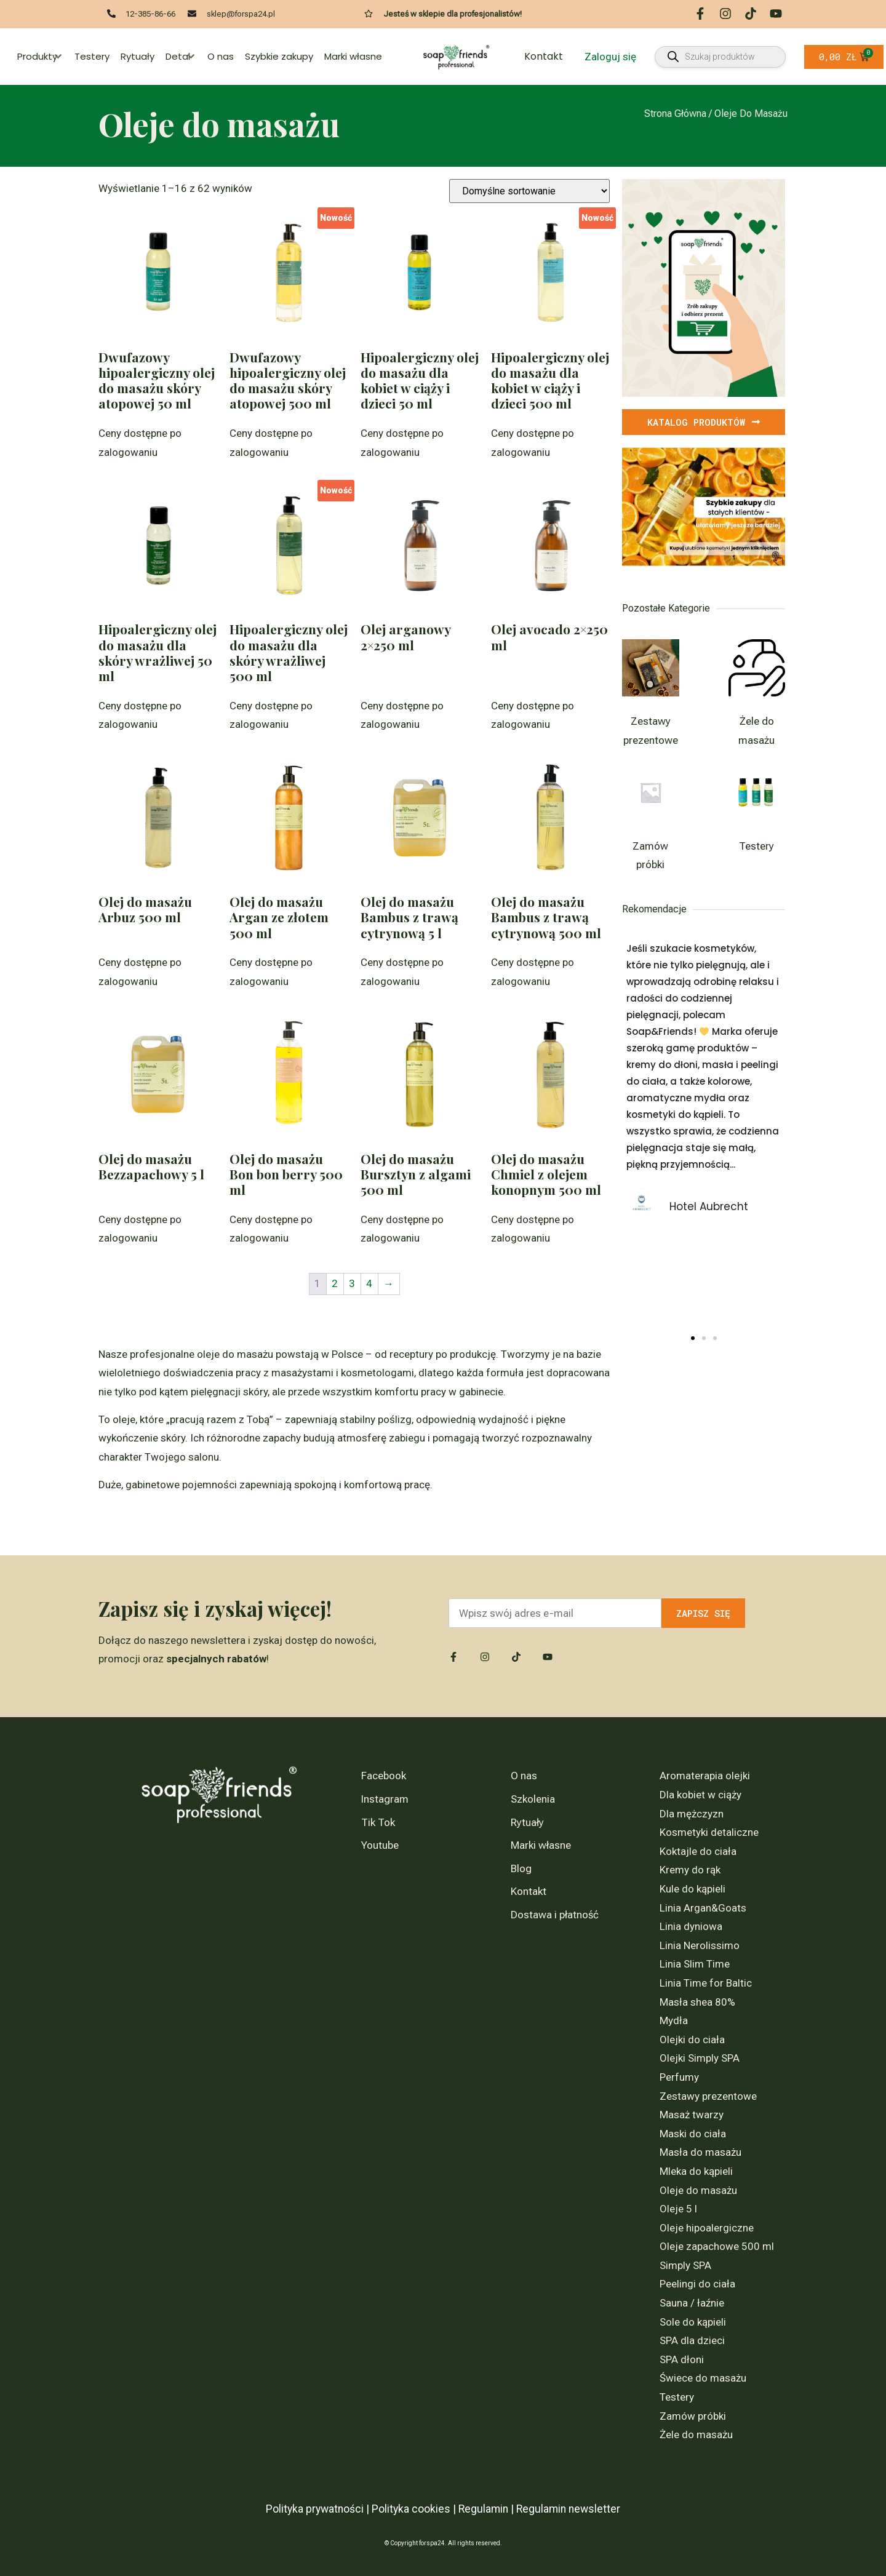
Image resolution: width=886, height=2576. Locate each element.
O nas (220, 56)
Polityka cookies (411, 2509)
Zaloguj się (610, 56)
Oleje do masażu (698, 2190)
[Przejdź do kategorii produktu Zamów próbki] (650, 822)
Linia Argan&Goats (703, 1908)
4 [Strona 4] (369, 1283)
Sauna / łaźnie (692, 2303)
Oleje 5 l (678, 2209)
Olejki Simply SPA (700, 2058)
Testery (92, 56)
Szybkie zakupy (279, 56)
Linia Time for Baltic (706, 1983)
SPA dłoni (682, 2359)
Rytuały (137, 56)
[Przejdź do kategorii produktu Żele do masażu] (757, 697)
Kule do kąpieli (692, 1889)
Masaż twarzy (692, 2114)
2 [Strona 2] (335, 1283)
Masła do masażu (700, 2152)
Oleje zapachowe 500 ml (717, 2246)
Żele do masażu (696, 2434)
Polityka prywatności (315, 2509)
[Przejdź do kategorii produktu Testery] (757, 812)
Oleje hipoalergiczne (707, 2228)
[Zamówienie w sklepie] (529, 191)
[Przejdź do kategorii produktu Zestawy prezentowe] (650, 697)
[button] (693, 1338)
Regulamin (483, 2509)
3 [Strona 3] (352, 1283)
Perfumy (679, 2077)
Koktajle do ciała (698, 1851)
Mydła (674, 2020)
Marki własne (353, 56)
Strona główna (675, 113)
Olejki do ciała (692, 2039)
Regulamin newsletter (568, 2509)
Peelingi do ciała (697, 2284)
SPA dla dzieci (692, 2340)
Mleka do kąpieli (696, 2171)
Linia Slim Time (695, 1964)
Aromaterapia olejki (705, 1775)
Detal (181, 56)
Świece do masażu (703, 2378)
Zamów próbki (693, 2416)
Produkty (40, 56)
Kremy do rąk (690, 1870)
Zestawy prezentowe (708, 2096)
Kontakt (543, 56)
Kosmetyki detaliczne (709, 1832)
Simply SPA (685, 2265)
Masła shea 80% (697, 2002)
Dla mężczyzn (692, 1814)
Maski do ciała (693, 2133)
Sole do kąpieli (693, 2322)
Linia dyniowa (691, 1926)
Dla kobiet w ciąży (700, 1794)
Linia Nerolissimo (700, 1945)
